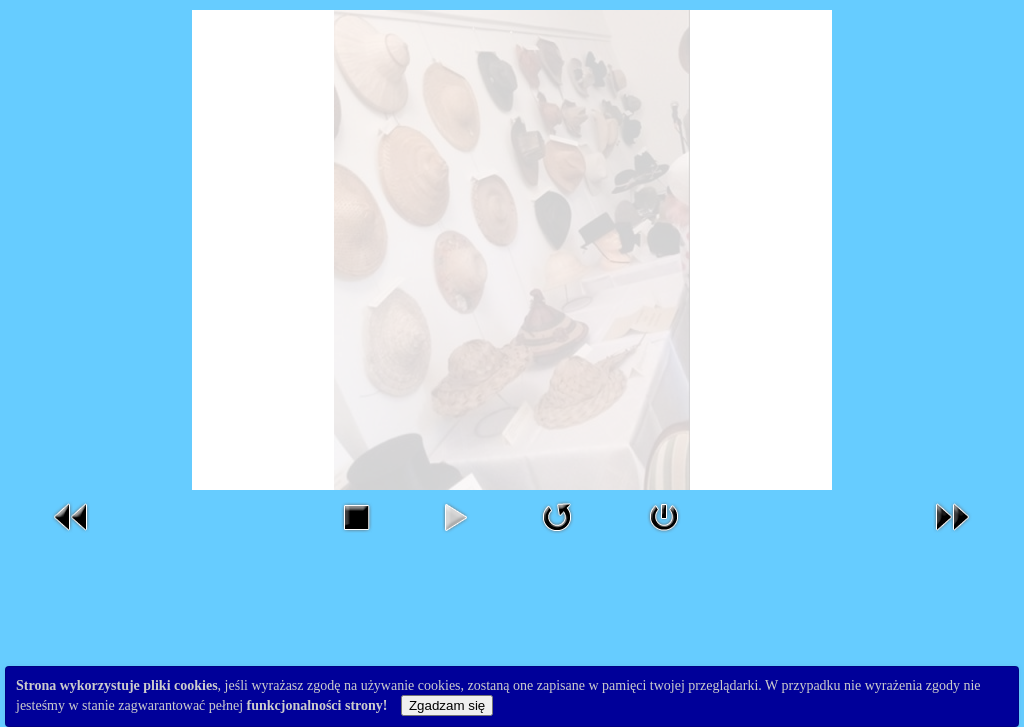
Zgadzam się (447, 705)
